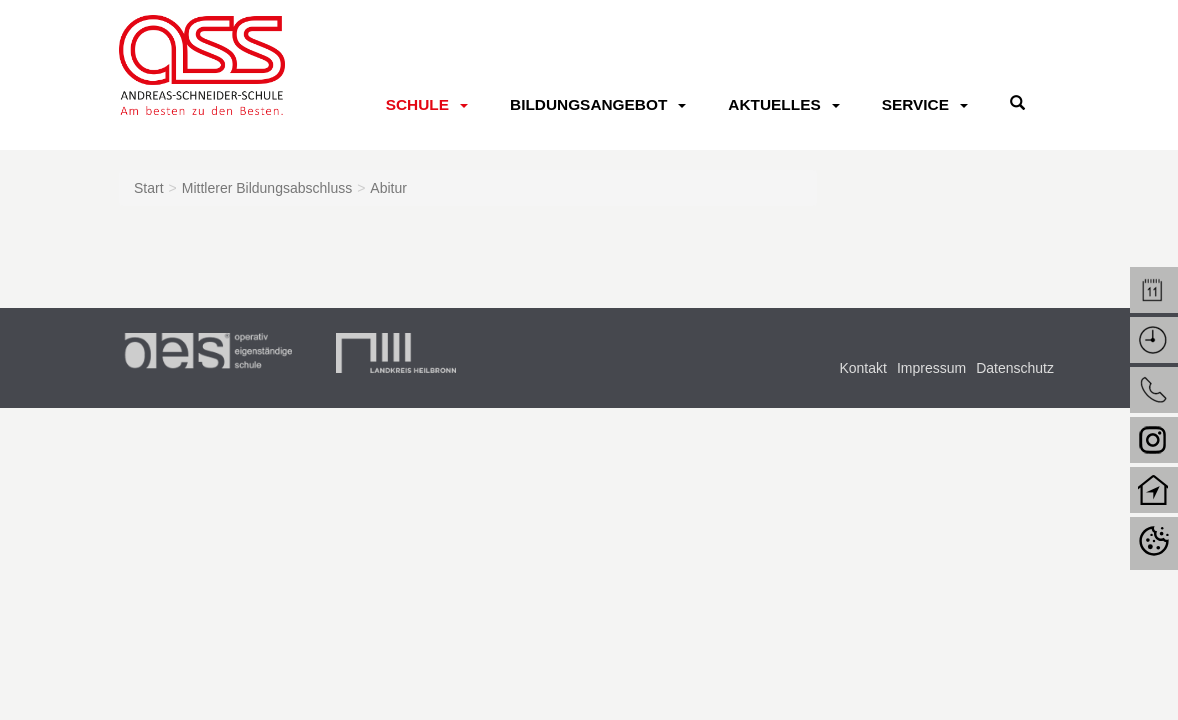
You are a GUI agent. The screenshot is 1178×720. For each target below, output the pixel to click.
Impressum (931, 368)
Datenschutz (1015, 368)
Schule (417, 104)
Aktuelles (774, 104)
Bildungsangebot (588, 104)
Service (915, 104)
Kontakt (862, 368)
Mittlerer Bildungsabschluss (267, 188)
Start (149, 188)
